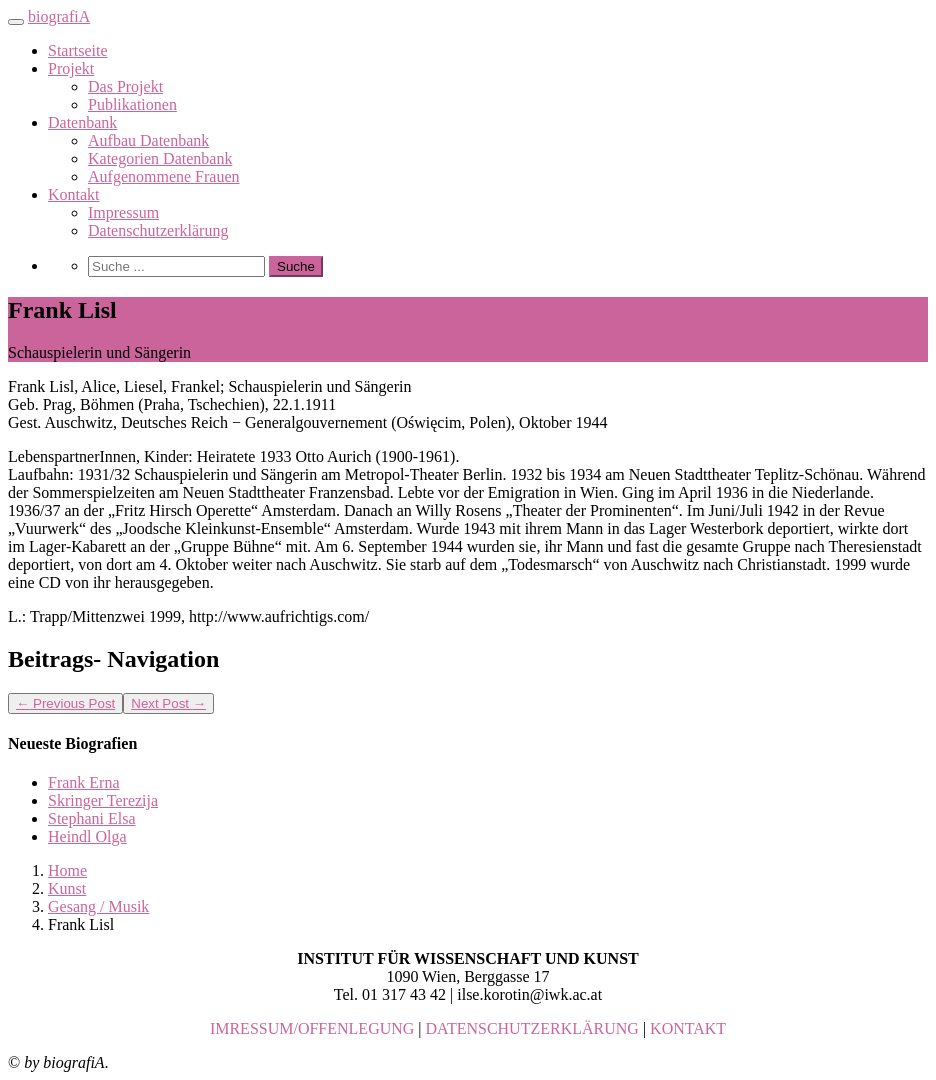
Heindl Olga (87, 836)
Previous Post (65, 703)
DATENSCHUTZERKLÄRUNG (532, 1028)
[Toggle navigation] (16, 22)
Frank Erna (84, 782)
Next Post (168, 703)
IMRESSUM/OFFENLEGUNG (312, 1028)
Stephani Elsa (92, 818)
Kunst (67, 888)
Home (67, 870)
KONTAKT (688, 1028)
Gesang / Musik (98, 906)
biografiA (59, 16)
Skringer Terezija (103, 800)
